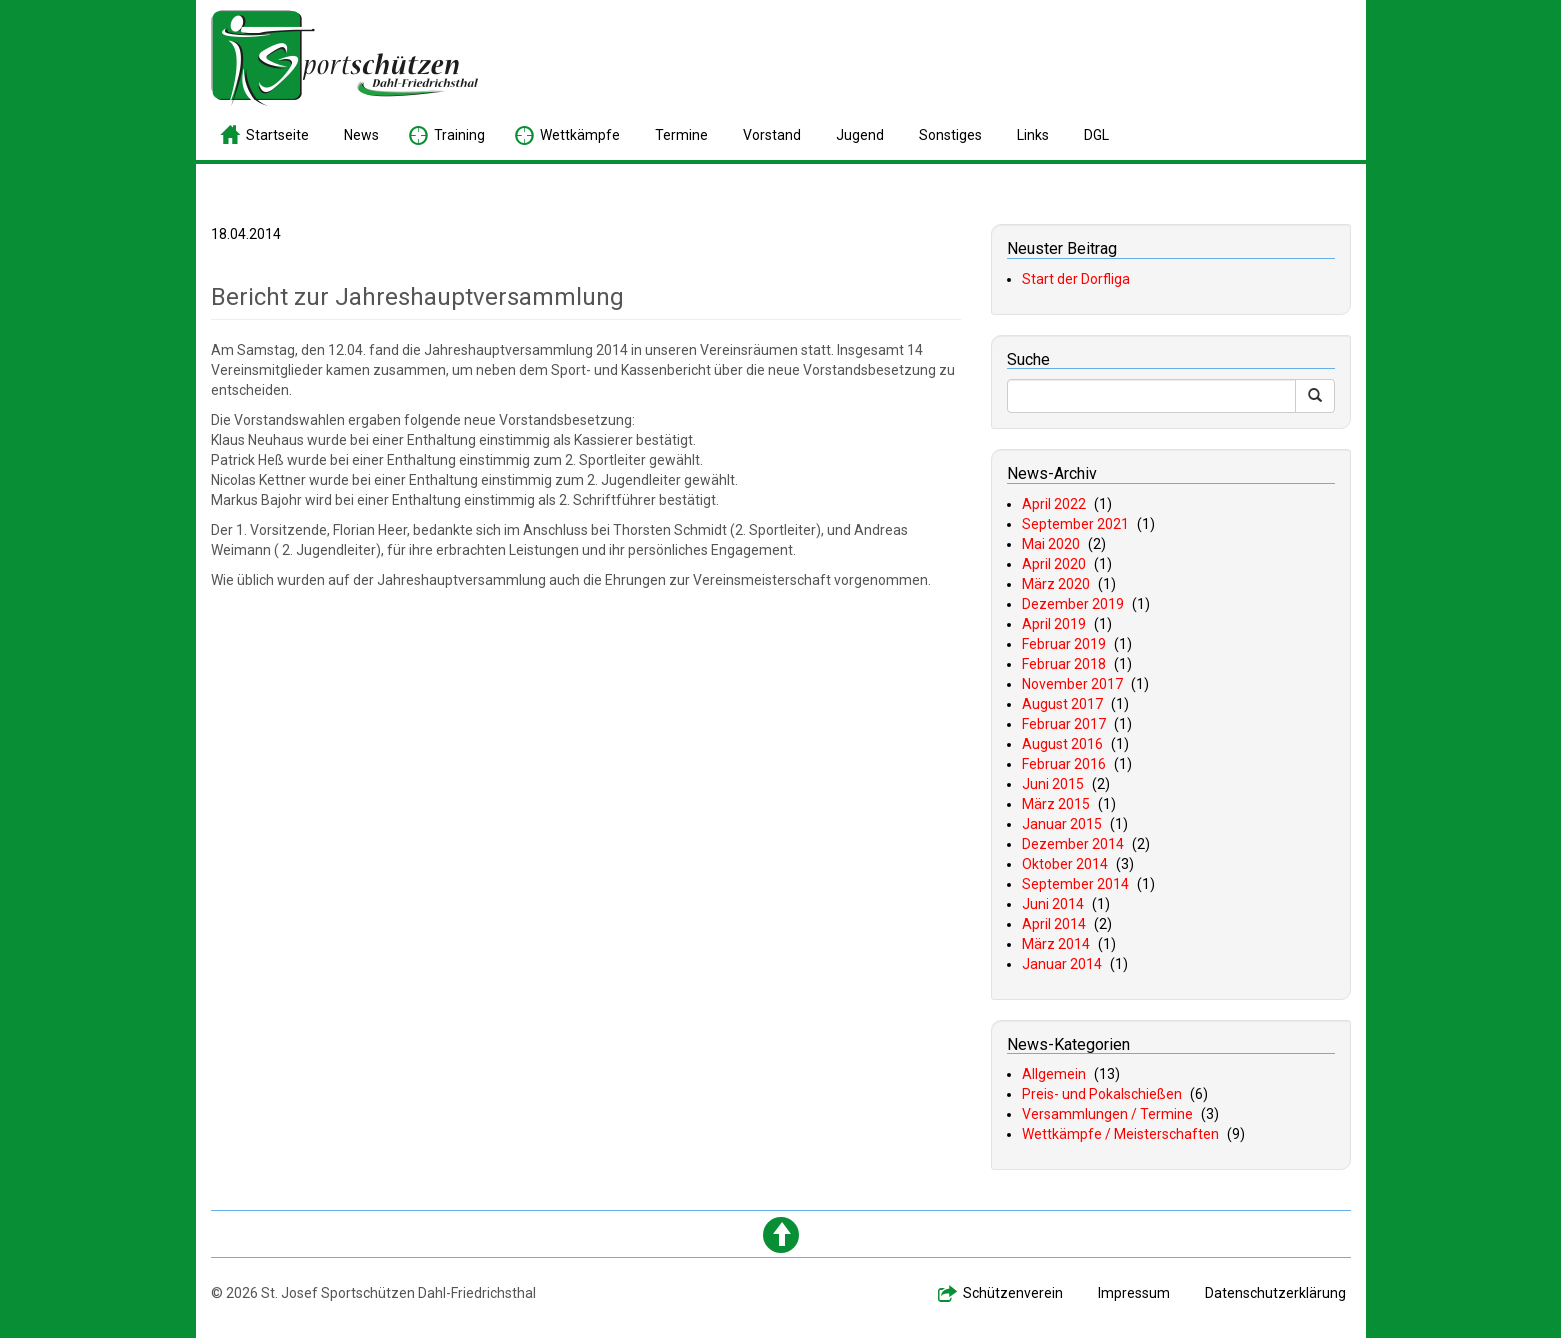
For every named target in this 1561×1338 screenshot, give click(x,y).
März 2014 (1056, 944)
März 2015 (1056, 804)
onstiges (950, 135)
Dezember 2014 (1073, 844)
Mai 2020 (1051, 544)
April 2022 (1054, 504)
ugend (860, 135)
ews (361, 135)
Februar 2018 (1064, 664)
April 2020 (1054, 564)
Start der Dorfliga (1076, 279)
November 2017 (1072, 684)
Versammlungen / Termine (1107, 1114)
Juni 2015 (1053, 784)
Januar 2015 (1062, 824)
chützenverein (1013, 1293)
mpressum (1134, 1293)
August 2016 (1062, 744)
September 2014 (1075, 884)
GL (1096, 135)
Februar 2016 (1064, 764)
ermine (681, 135)
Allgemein (1054, 1074)
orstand (772, 135)
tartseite (277, 135)
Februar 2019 (1064, 644)
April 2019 (1054, 624)
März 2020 (1056, 584)
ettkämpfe (580, 135)
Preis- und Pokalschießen (1102, 1094)
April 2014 (1054, 924)
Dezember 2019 (1073, 604)
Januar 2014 (1062, 964)
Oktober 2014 (1065, 864)
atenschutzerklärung (1275, 1293)
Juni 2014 (1053, 904)
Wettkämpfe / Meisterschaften (1120, 1134)
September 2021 (1075, 524)
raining (459, 135)
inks (1033, 135)
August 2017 (1062, 704)
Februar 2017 (1064, 724)
